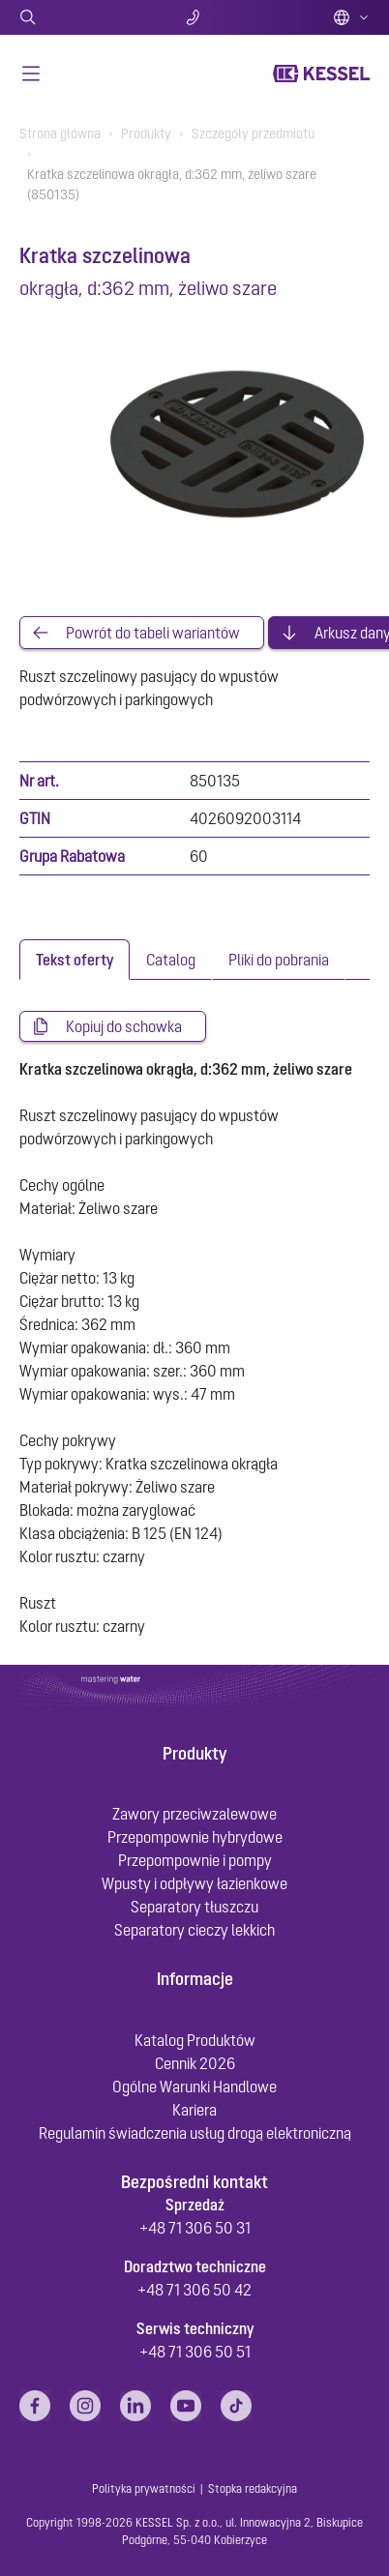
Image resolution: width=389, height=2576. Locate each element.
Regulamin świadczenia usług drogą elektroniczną (195, 2133)
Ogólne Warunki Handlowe (194, 2086)
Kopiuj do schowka (124, 1026)
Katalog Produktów (195, 2040)
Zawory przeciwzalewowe (194, 1813)
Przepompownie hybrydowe (195, 1837)
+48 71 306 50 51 (195, 2351)
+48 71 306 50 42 (194, 2289)
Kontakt (195, 17)
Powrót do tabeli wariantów (153, 632)
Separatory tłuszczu (194, 1906)
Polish (351, 17)
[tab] (74, 959)
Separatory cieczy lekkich (194, 1930)
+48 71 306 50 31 (195, 2227)
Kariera (194, 2109)
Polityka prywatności (143, 2489)
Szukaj (77, 17)
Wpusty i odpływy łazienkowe (194, 1883)
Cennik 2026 (195, 2063)
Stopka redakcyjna (252, 2489)
